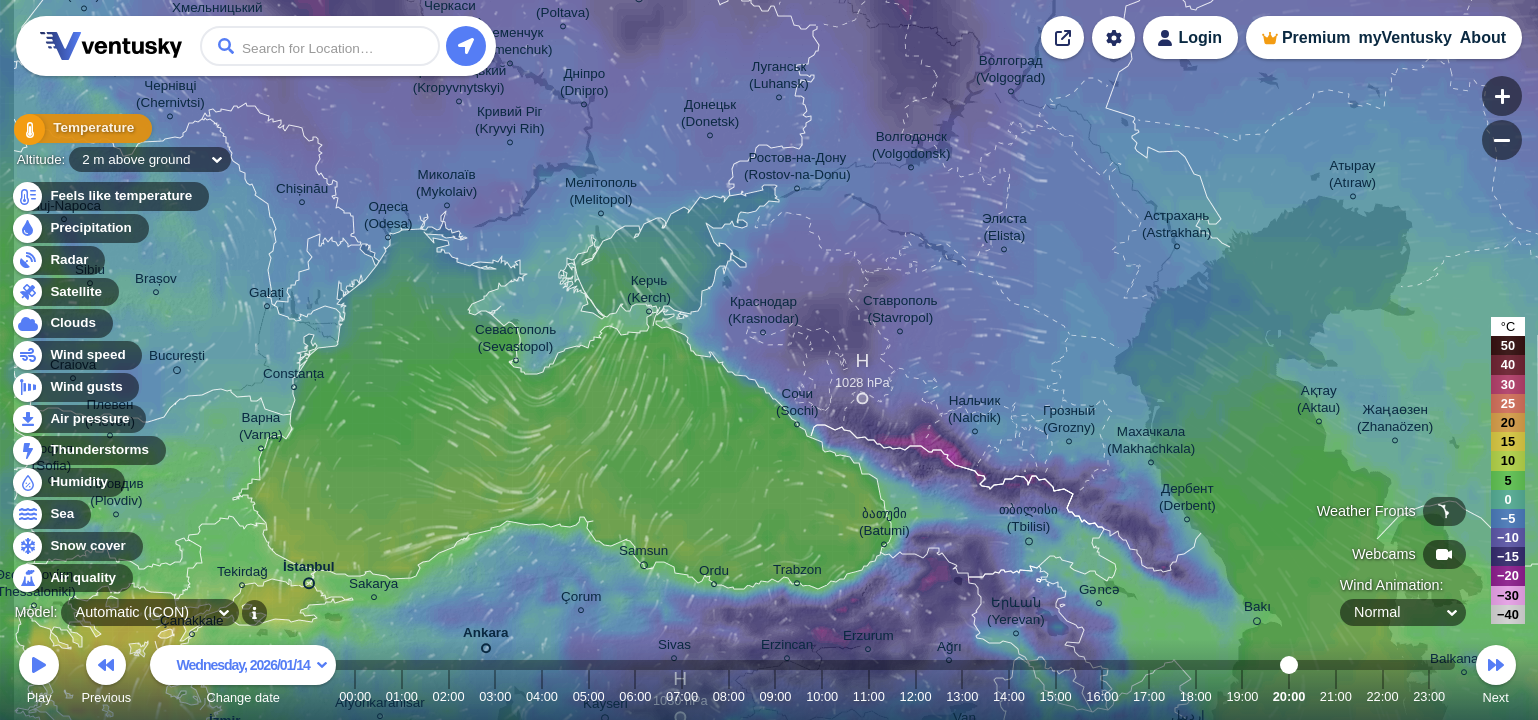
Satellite (64, 292)
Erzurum (868, 638)
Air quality (71, 578)
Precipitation (79, 228)
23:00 (1429, 696)
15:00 (1056, 696)
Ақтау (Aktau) (1318, 402)
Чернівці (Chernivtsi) (170, 97)
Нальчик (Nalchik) (974, 412)
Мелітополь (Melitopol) (601, 194)
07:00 (682, 696)
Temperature (79, 129)
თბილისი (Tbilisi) (1028, 521)
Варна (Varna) (261, 429)
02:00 (449, 696)
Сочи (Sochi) (797, 405)
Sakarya (373, 586)
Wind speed (76, 355)
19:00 (1242, 696)
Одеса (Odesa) (388, 218)
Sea (50, 514)
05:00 (589, 696)
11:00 (869, 696)
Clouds (61, 323)
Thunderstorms (88, 450)
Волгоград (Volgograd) (1010, 72)
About (1483, 37)
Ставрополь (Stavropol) (900, 312)
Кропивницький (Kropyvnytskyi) (458, 82)
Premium (1316, 37)
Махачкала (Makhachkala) (1151, 443)
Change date (243, 677)
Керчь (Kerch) (649, 292)
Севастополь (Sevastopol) (515, 341)
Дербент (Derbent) (1187, 500)
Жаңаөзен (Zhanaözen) (1395, 421)
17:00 (1149, 696)
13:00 (962, 696)
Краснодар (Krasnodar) (763, 313)
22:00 (1382, 696)
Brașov (156, 281)
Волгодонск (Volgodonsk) (911, 148)
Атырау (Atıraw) (1352, 177)
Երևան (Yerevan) (1016, 614)
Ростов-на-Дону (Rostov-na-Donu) (797, 169)
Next (1496, 677)
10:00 (822, 696)
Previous (106, 677)
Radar (58, 260)
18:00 (1196, 696)
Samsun (643, 554)
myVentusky (1404, 37)
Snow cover (76, 546)
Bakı (1257, 610)
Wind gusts (75, 387)
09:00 (775, 696)
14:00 (1009, 696)
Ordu (714, 573)
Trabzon (797, 572)
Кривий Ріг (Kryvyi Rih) (509, 123)
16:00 (1102, 696)
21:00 (1336, 696)
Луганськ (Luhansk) (779, 78)
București (177, 359)
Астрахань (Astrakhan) (1176, 227)
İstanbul (309, 571)
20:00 (1289, 696)
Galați (266, 295)
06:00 (635, 696)
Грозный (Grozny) (1069, 422)
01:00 (402, 696)
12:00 (916, 696)
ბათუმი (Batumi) (884, 525)
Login (1200, 37)
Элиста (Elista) (1004, 230)
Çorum (581, 599)
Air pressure (78, 419)
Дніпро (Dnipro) (584, 85)
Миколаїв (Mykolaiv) (446, 186)
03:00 (495, 696)
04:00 (542, 696)
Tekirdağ (242, 574)
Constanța (293, 376)
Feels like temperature (109, 196)
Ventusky (108, 46)
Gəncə (1099, 592)
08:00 (729, 696)
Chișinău (302, 191)
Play (39, 677)
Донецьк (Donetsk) (710, 116)
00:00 (355, 696)
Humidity (67, 482)
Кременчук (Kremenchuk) (510, 44)
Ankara (486, 636)
